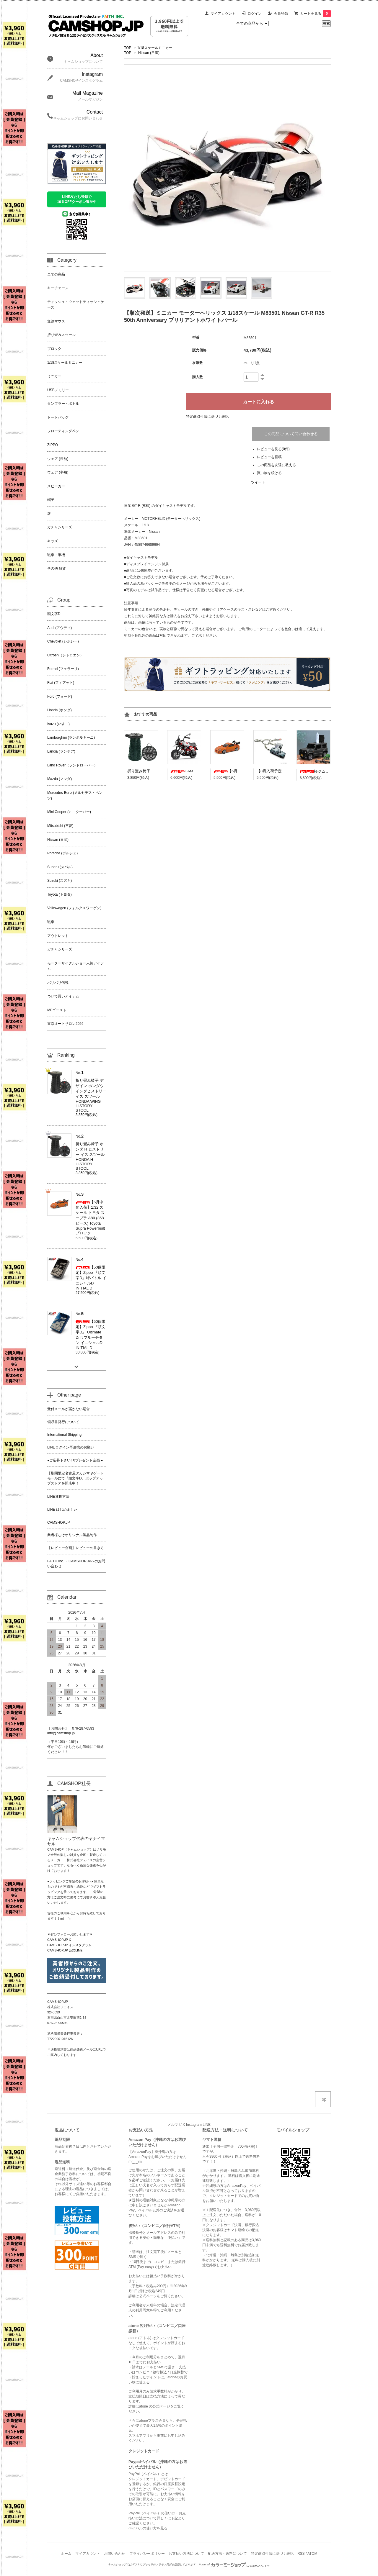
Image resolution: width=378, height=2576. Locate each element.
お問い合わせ (114, 2554)
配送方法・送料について (227, 2554)
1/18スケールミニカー (154, 48)
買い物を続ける (269, 473)
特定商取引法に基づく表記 (207, 416)
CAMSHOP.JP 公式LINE (64, 1950)
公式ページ (148, 2296)
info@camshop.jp (61, 1733)
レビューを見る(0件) (273, 449)
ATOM (312, 2554)
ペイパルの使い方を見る (147, 2528)
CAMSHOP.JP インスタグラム (69, 1945)
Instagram (194, 2125)
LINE (207, 2125)
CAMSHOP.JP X (59, 1939)
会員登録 (281, 14)
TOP (127, 48)
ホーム (66, 2554)
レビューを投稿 (269, 457)
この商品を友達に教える (276, 465)
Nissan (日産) (148, 53)
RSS (301, 2554)
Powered (235, 2564)
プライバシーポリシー (147, 2554)
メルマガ (174, 2125)
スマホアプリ (139, 2436)
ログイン (254, 14)
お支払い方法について (186, 2554)
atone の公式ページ (154, 2406)
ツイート (258, 482)
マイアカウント (223, 14)
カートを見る (315, 14)
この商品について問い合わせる (291, 434)
